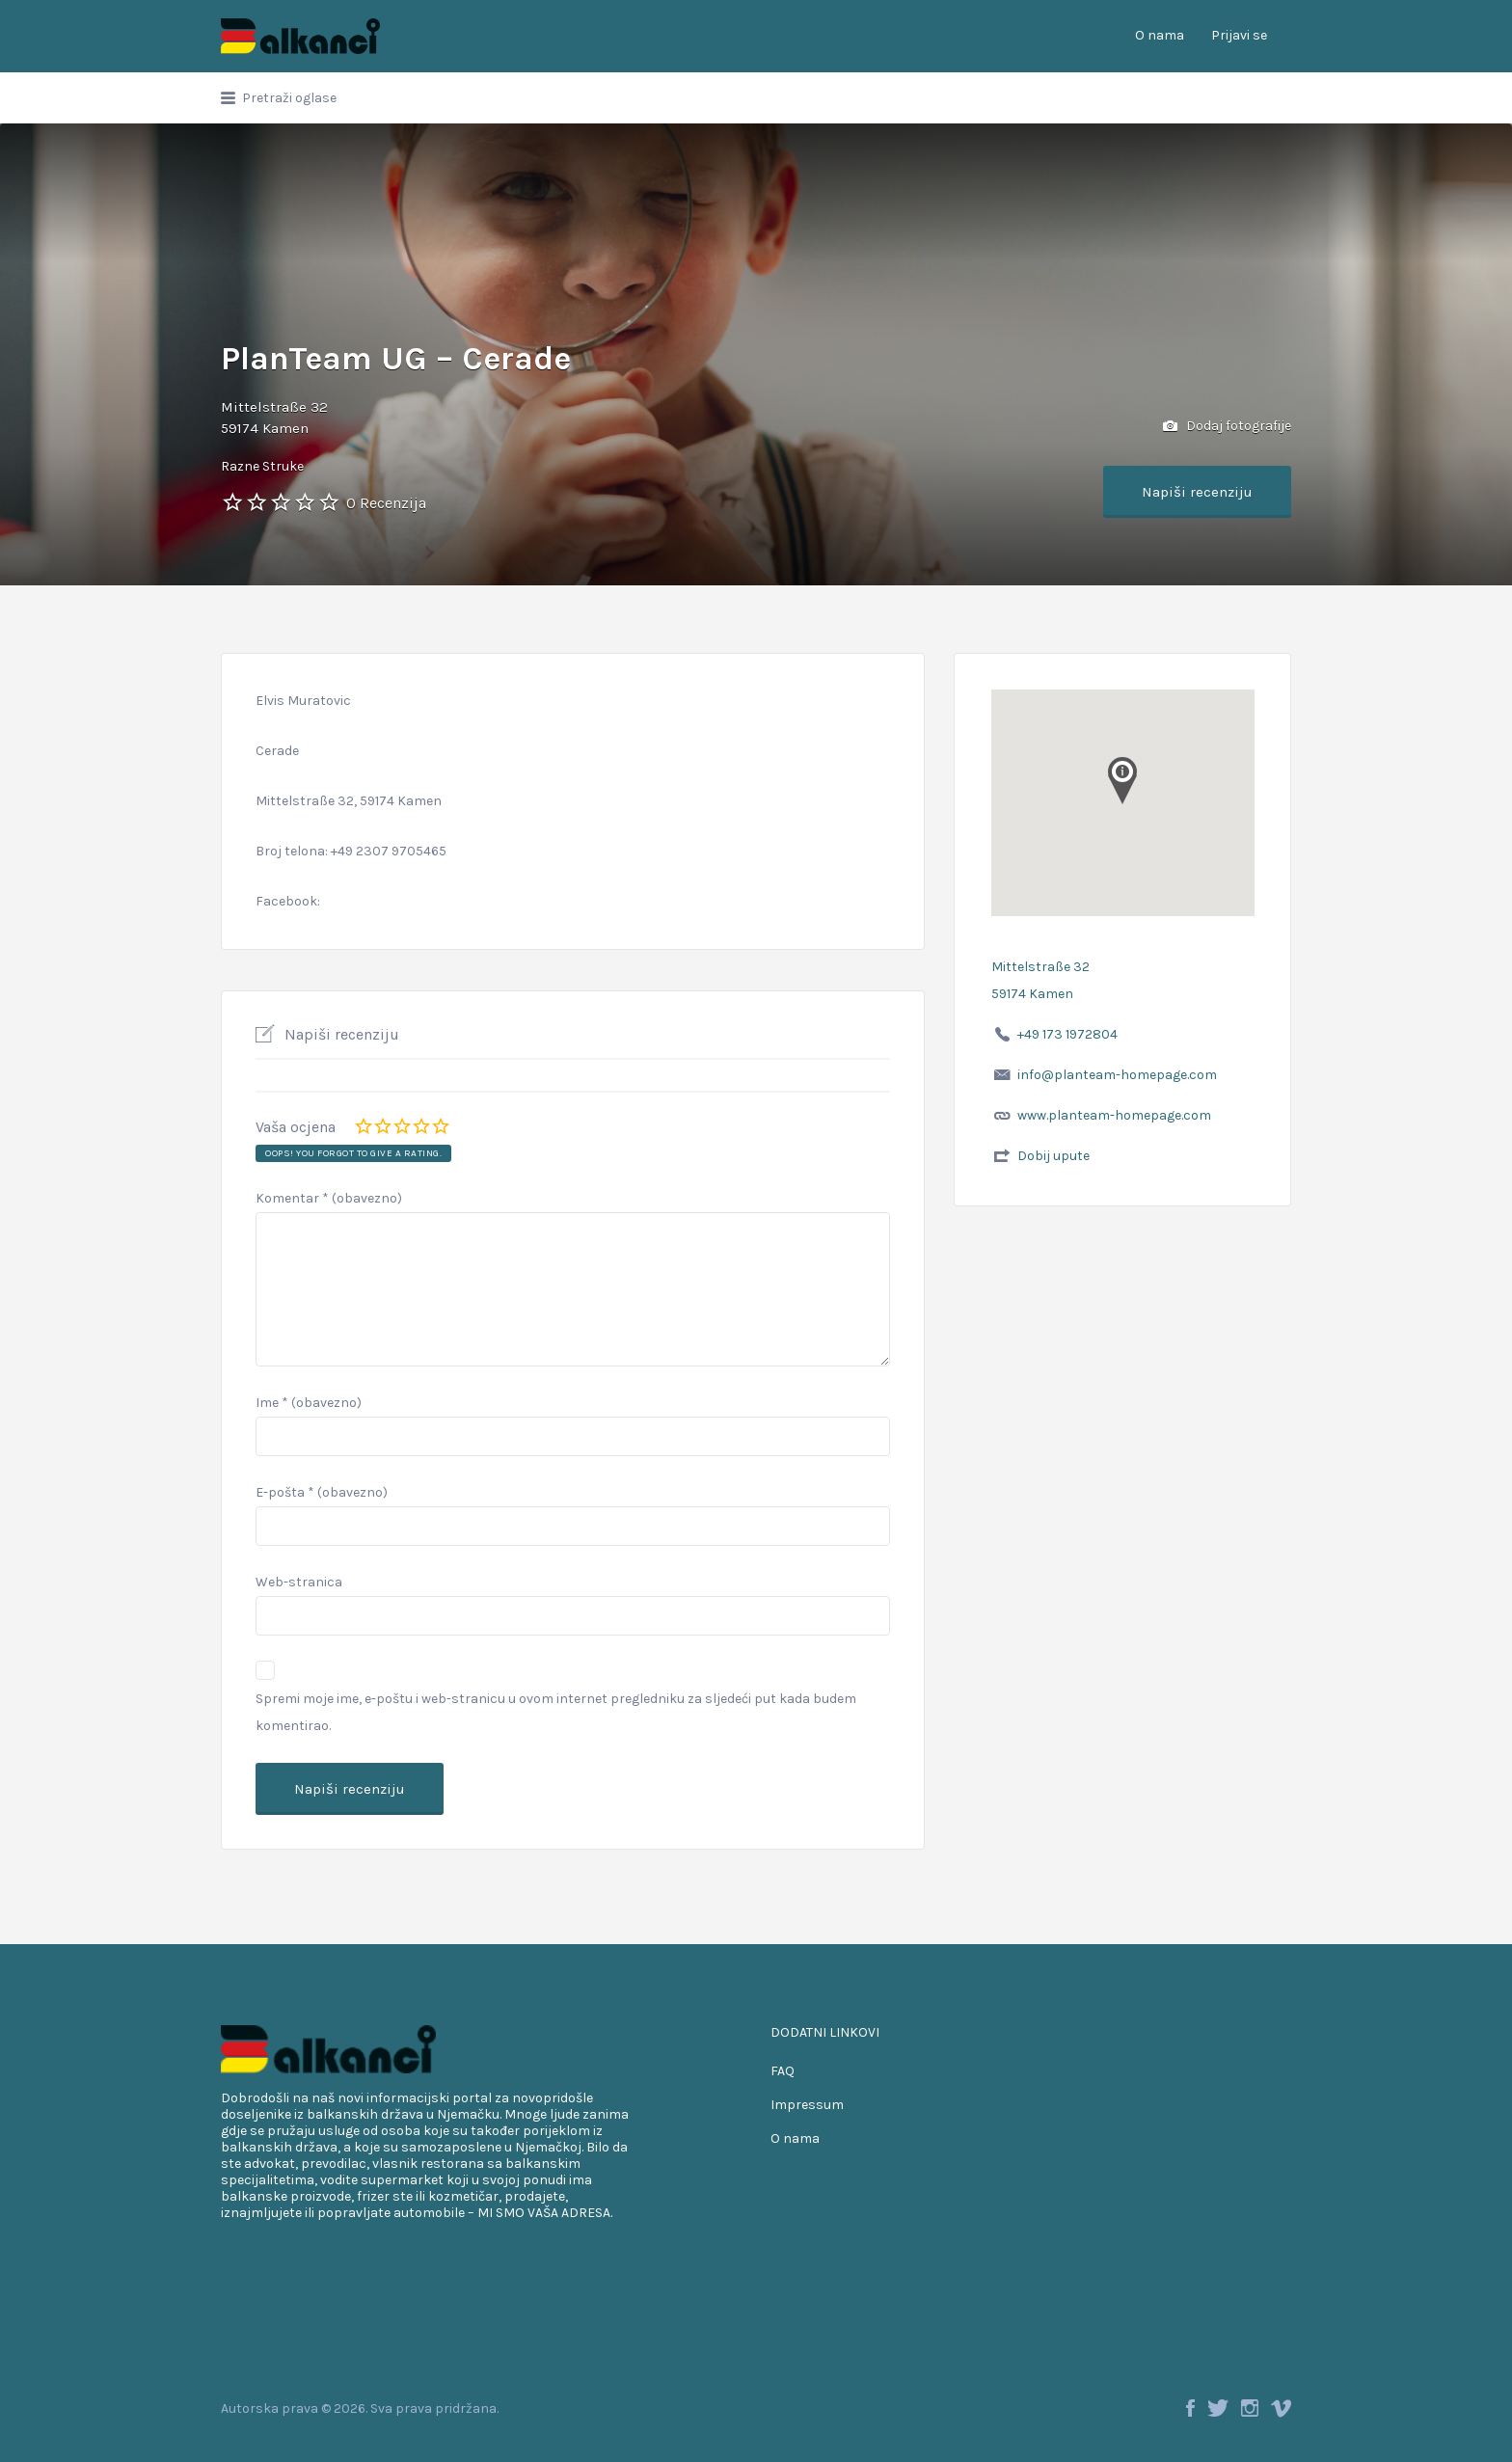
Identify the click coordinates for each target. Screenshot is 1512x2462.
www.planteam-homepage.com (1114, 1115)
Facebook (1190, 2408)
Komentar (329, 1198)
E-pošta (322, 1492)
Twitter (1217, 2408)
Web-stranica (299, 1582)
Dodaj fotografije (1227, 427)
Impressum (807, 2105)
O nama (1159, 35)
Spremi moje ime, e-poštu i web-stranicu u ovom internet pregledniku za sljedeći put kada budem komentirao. (556, 1712)
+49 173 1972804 (1067, 1034)
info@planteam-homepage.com (1117, 1075)
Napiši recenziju (1197, 492)
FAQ (782, 2071)
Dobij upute (1053, 1156)
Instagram (1249, 2408)
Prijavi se (1239, 35)
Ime (309, 1402)
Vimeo (1281, 2408)
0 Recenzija (386, 503)
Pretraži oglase (289, 98)
